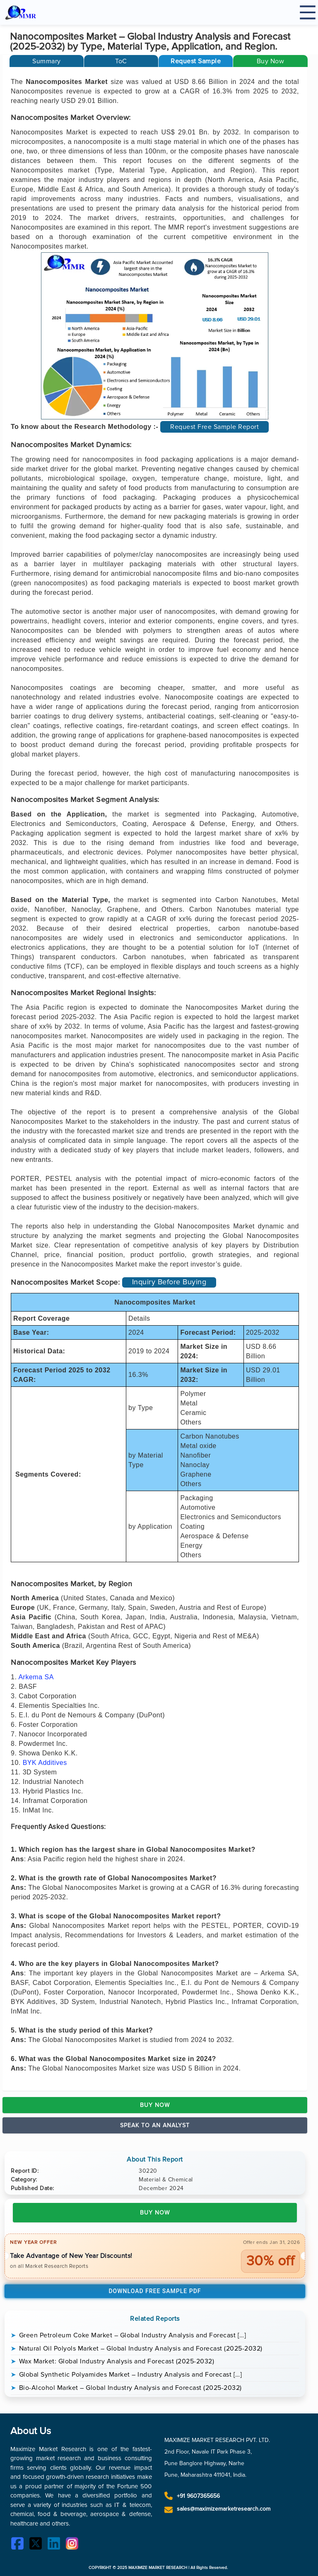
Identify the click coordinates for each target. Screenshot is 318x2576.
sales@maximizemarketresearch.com (223, 2508)
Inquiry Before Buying (169, 1281)
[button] (196, 61)
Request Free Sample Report (214, 427)
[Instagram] (74, 2544)
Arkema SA (35, 1677)
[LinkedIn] (56, 2544)
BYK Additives (45, 1762)
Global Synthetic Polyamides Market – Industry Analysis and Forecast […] (130, 2374)
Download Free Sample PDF (154, 2291)
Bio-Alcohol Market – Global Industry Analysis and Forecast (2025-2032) (130, 2388)
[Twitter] (38, 2544)
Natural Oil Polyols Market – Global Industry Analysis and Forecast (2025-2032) (141, 2348)
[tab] (47, 61)
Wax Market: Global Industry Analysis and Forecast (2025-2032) (116, 2361)
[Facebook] (19, 2544)
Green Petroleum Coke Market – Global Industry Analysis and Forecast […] (132, 2335)
